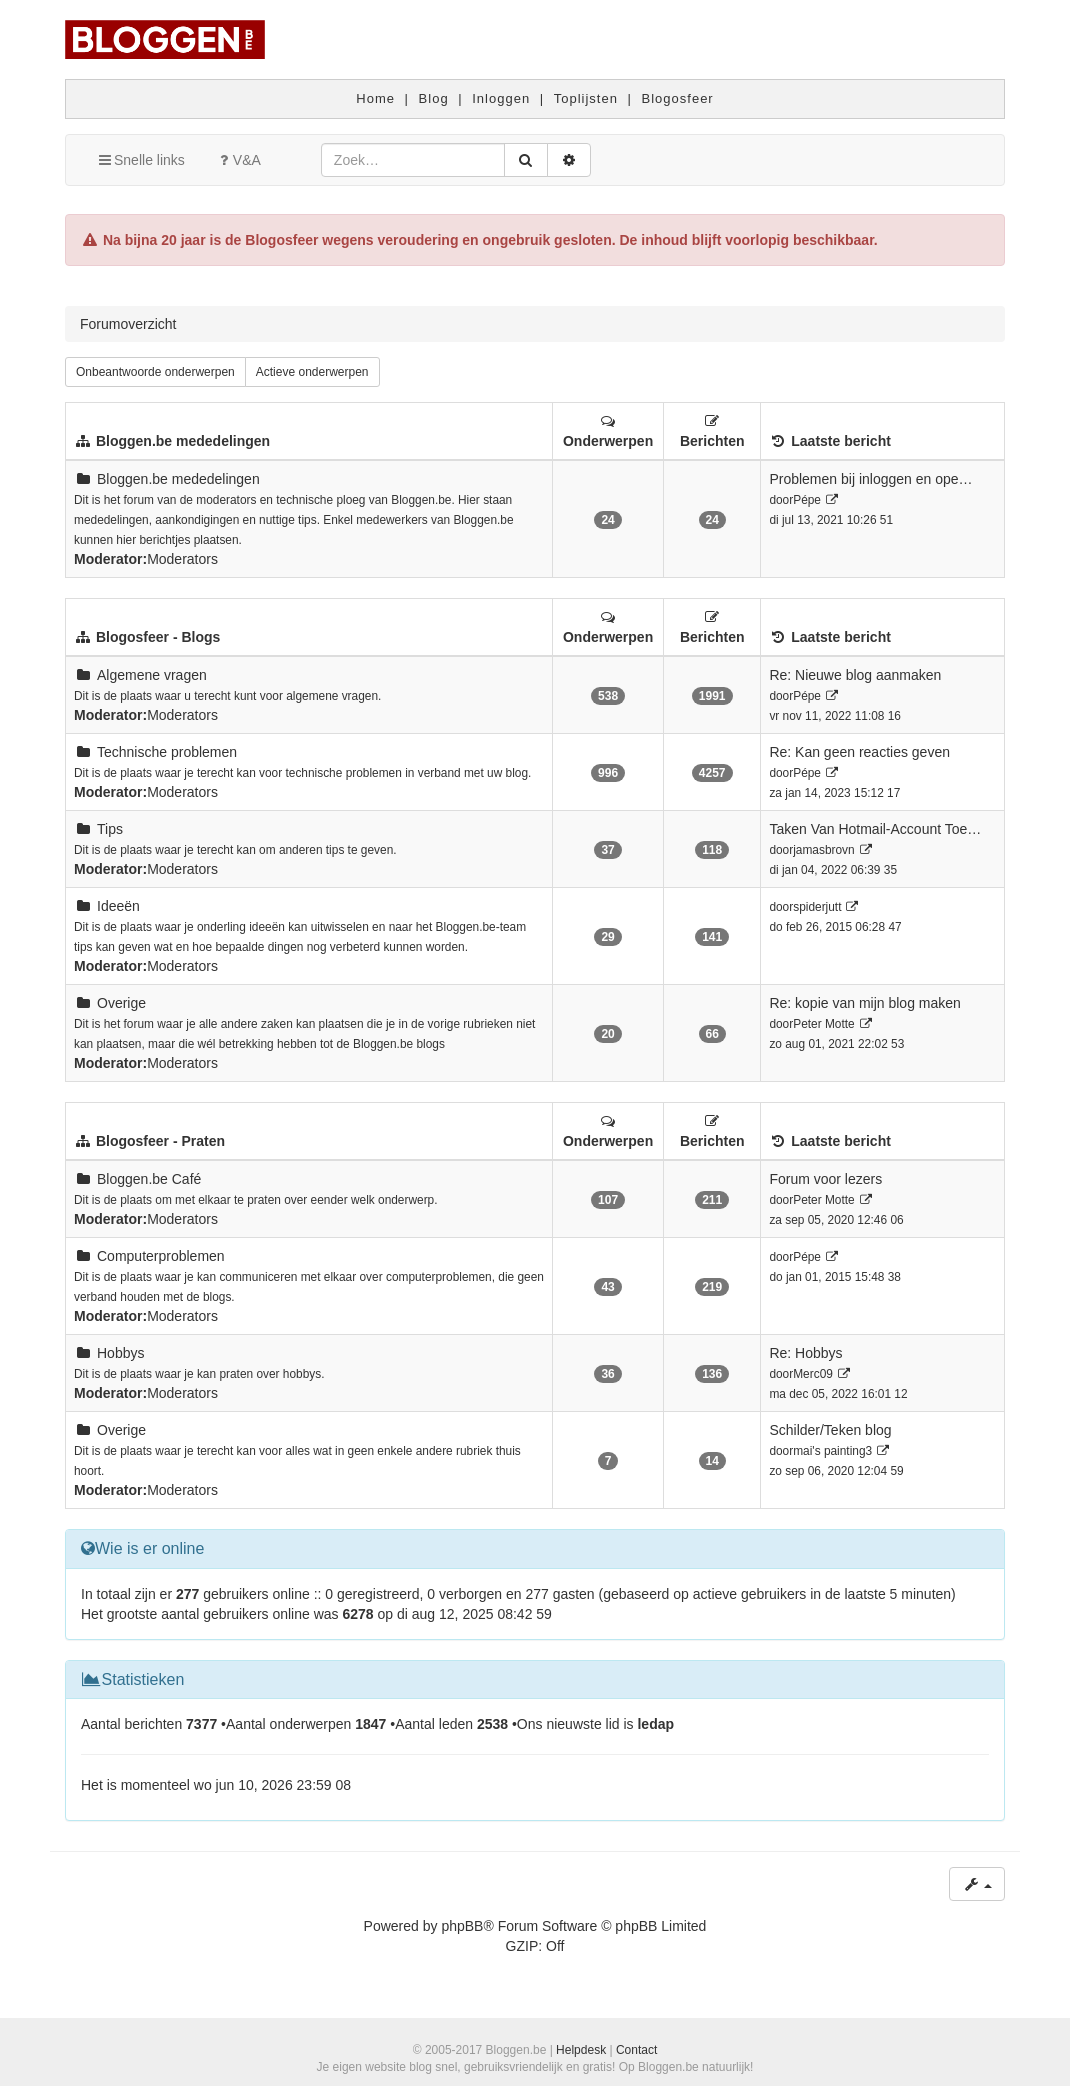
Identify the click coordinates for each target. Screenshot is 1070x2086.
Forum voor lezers (825, 1179)
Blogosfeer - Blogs (158, 637)
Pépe (807, 500)
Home (375, 98)
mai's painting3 (832, 1451)
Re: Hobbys (805, 1353)
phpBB (462, 1926)
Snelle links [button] (140, 160)
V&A (238, 160)
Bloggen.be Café (149, 1179)
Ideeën (118, 906)
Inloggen (501, 98)
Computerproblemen (161, 1256)
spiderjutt (817, 907)
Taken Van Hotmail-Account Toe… (875, 829)
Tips (110, 829)
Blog (434, 98)
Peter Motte (823, 1024)
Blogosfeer (678, 98)
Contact (636, 2050)
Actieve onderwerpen (312, 372)
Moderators (182, 559)
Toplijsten (586, 98)
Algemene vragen (152, 675)
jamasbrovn (823, 850)
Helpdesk (581, 2050)
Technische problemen (167, 752)
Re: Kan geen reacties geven (859, 752)
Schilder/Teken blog (830, 1430)
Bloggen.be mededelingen (183, 441)
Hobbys (120, 1353)
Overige (121, 1003)
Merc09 (813, 1374)
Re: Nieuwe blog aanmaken (855, 675)
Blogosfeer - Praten (160, 1141)
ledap (655, 1724)
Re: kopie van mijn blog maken (864, 1003)
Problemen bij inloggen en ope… (870, 479)
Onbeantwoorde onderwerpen (155, 372)
